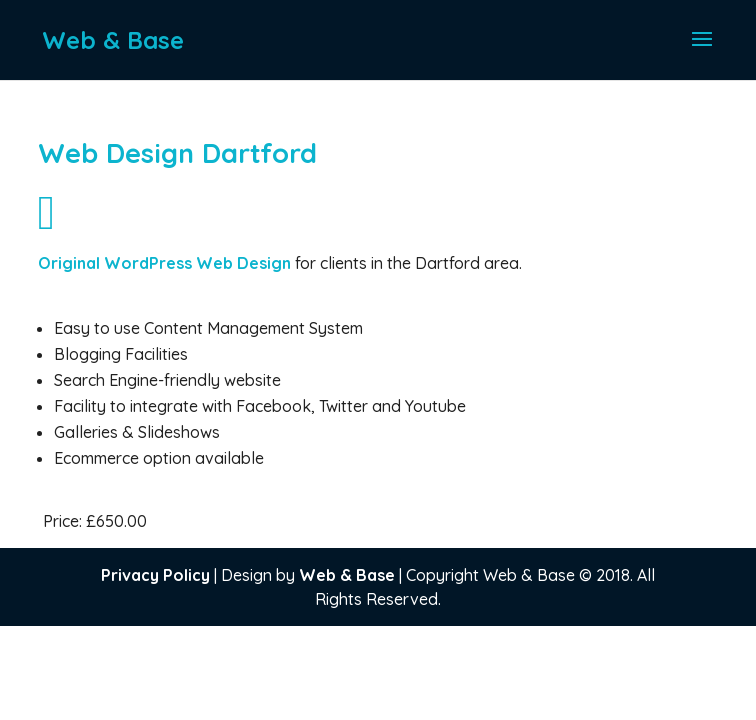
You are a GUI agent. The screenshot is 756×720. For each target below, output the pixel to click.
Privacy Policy (155, 575)
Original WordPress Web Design (166, 263)
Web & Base (347, 575)
